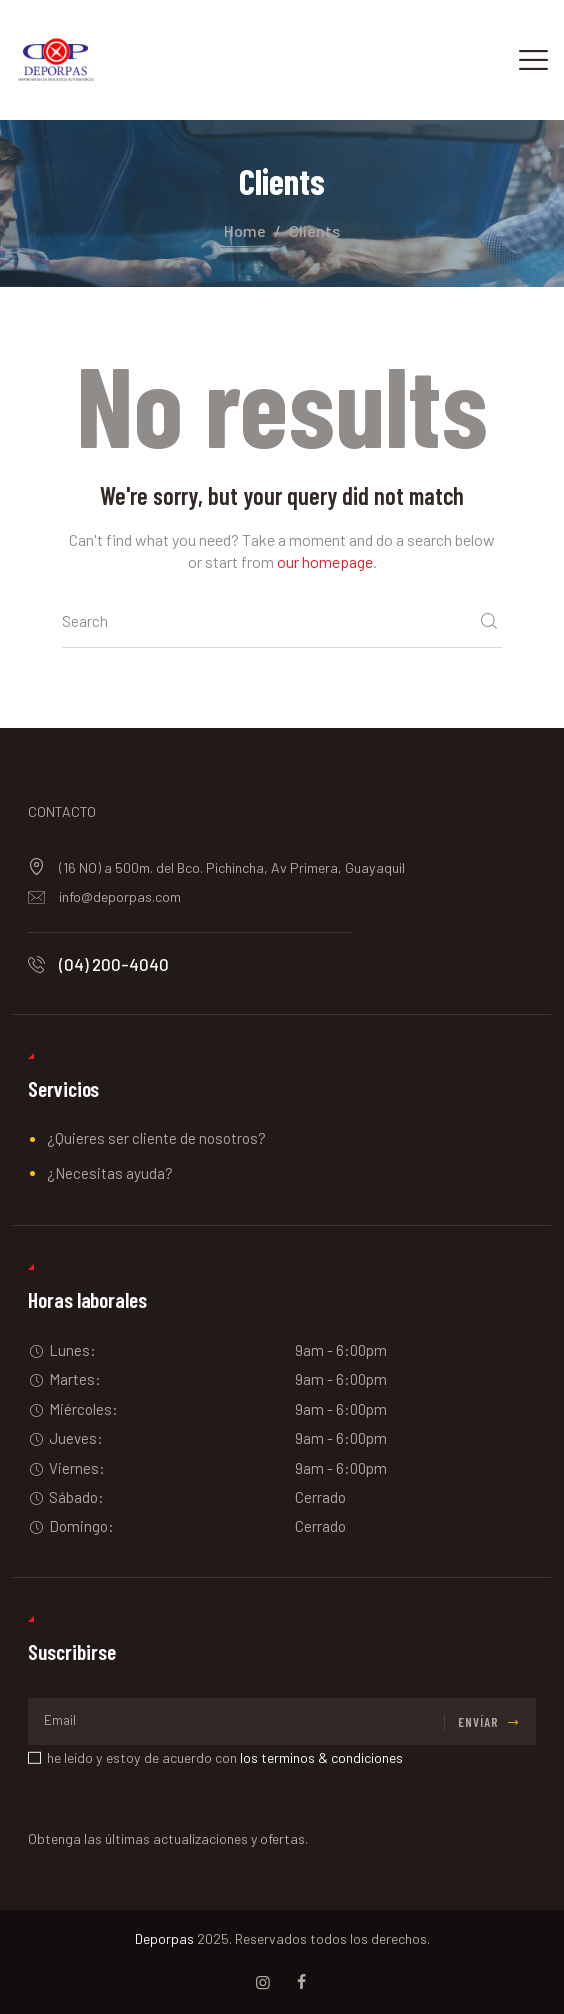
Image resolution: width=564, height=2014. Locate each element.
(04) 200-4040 (114, 964)
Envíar (478, 1722)
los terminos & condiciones (321, 1757)
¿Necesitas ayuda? (110, 1173)
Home (245, 230)
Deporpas (164, 1938)
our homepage (325, 561)
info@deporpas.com (120, 896)
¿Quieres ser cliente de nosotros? (156, 1138)
